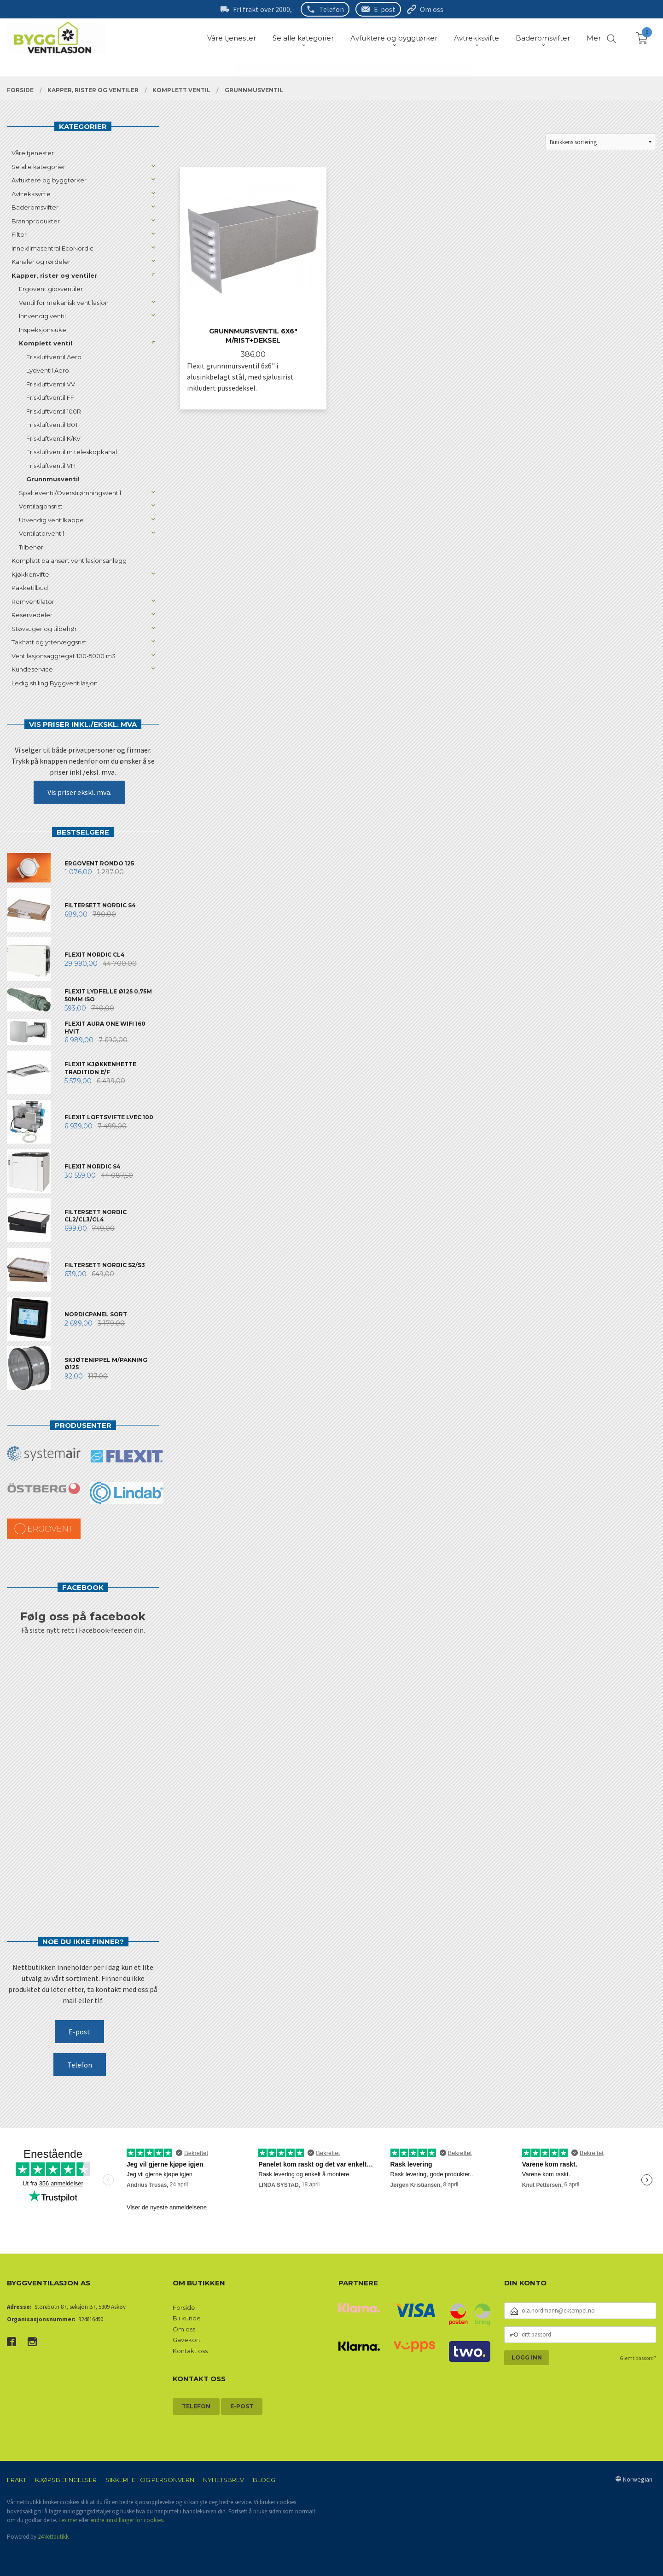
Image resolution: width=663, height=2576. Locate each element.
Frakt (16, 2479)
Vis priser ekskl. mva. (79, 792)
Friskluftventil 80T (52, 424)
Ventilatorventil (41, 533)
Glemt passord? (638, 2357)
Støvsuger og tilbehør (44, 628)
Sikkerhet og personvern (149, 2479)
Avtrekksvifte (31, 194)
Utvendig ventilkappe (51, 520)
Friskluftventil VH (51, 465)
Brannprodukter (36, 221)
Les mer (67, 2520)
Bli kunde (187, 2318)
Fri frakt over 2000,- (264, 9)
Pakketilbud (30, 587)
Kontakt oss (190, 2350)
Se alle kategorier (38, 166)
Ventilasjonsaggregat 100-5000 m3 (64, 656)
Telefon (331, 9)
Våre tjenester (33, 153)
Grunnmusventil (53, 479)
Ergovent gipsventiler (51, 288)
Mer (594, 38)
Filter (19, 234)
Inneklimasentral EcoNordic (52, 248)
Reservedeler (32, 615)
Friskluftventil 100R (53, 411)
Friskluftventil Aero (53, 357)
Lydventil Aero (47, 370)
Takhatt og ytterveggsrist (49, 642)
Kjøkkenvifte (30, 574)
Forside (184, 2307)
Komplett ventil (45, 343)
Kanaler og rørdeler (41, 261)
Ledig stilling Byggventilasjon (55, 683)
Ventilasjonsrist (41, 506)
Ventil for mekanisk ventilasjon (64, 302)
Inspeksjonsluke (42, 329)
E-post (384, 9)
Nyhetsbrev (223, 2479)
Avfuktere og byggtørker (49, 180)
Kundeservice (32, 669)
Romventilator (33, 601)
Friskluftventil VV (50, 384)
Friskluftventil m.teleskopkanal (71, 452)
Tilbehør (31, 547)
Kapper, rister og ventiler (54, 275)
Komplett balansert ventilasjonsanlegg (69, 560)
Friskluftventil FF (50, 397)
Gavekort (187, 2339)
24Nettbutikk (53, 2537)
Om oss (431, 9)
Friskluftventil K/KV (53, 438)
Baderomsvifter (35, 207)
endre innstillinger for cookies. (127, 2520)
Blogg (264, 2479)
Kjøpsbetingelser (66, 2479)
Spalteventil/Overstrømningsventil (70, 493)
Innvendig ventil (42, 316)
